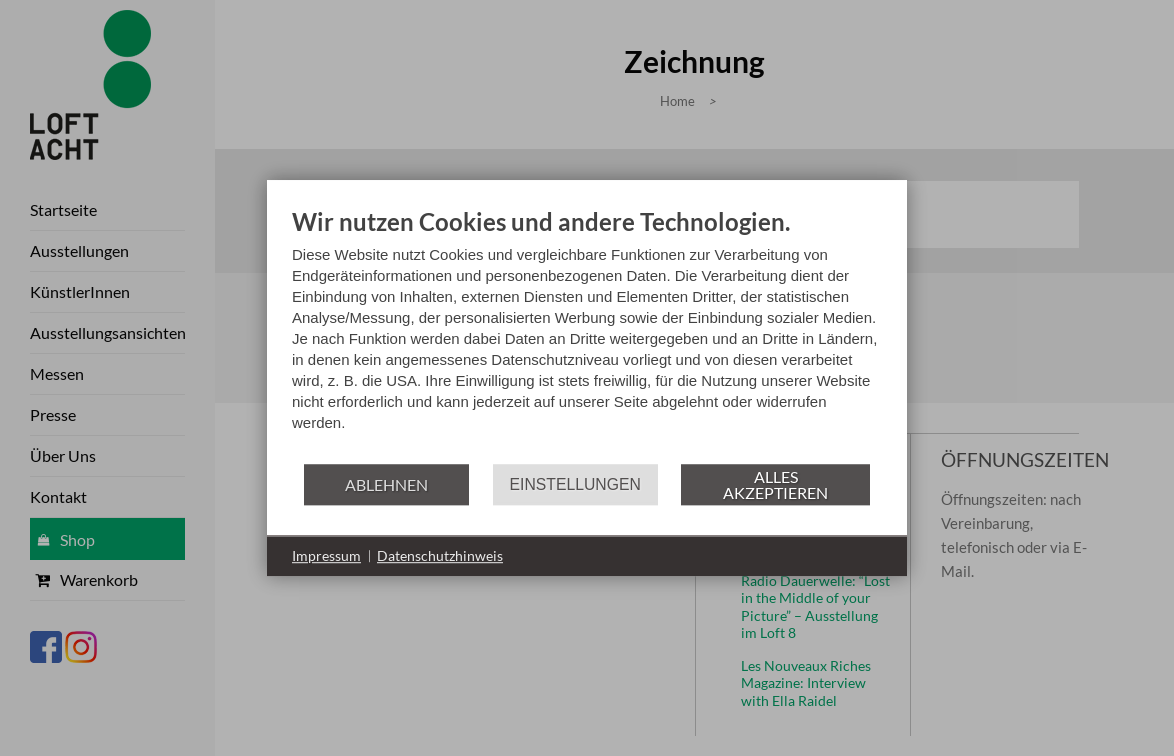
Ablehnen (386, 484)
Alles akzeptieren (775, 484)
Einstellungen (575, 484)
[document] (587, 334)
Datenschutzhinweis (440, 555)
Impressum (326, 555)
